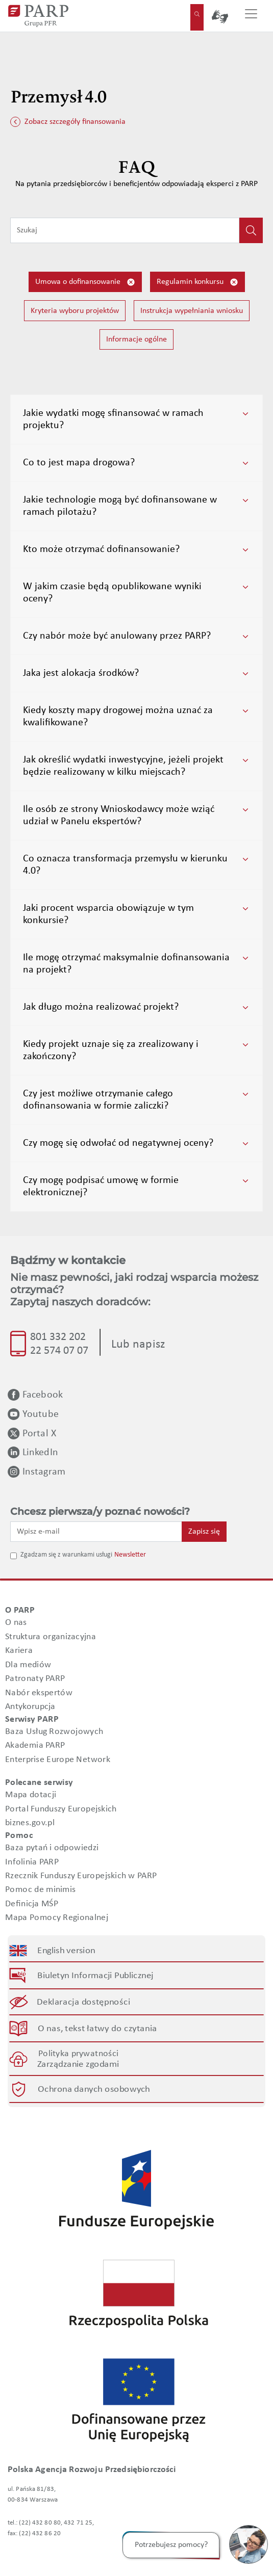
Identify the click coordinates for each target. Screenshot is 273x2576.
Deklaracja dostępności (84, 2001)
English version (67, 1950)
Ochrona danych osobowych (94, 2089)
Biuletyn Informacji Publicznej (95, 1975)
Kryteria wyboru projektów (75, 311)
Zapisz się (204, 1532)
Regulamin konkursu (197, 282)
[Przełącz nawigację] (251, 16)
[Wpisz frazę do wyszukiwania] (124, 230)
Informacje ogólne (136, 339)
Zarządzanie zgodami (78, 2064)
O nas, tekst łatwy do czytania (97, 2029)
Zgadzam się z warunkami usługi (66, 1555)
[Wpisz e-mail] (96, 1531)
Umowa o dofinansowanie (85, 282)
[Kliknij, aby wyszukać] (251, 230)
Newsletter (130, 1555)
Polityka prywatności (78, 2053)
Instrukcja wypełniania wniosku (191, 311)
